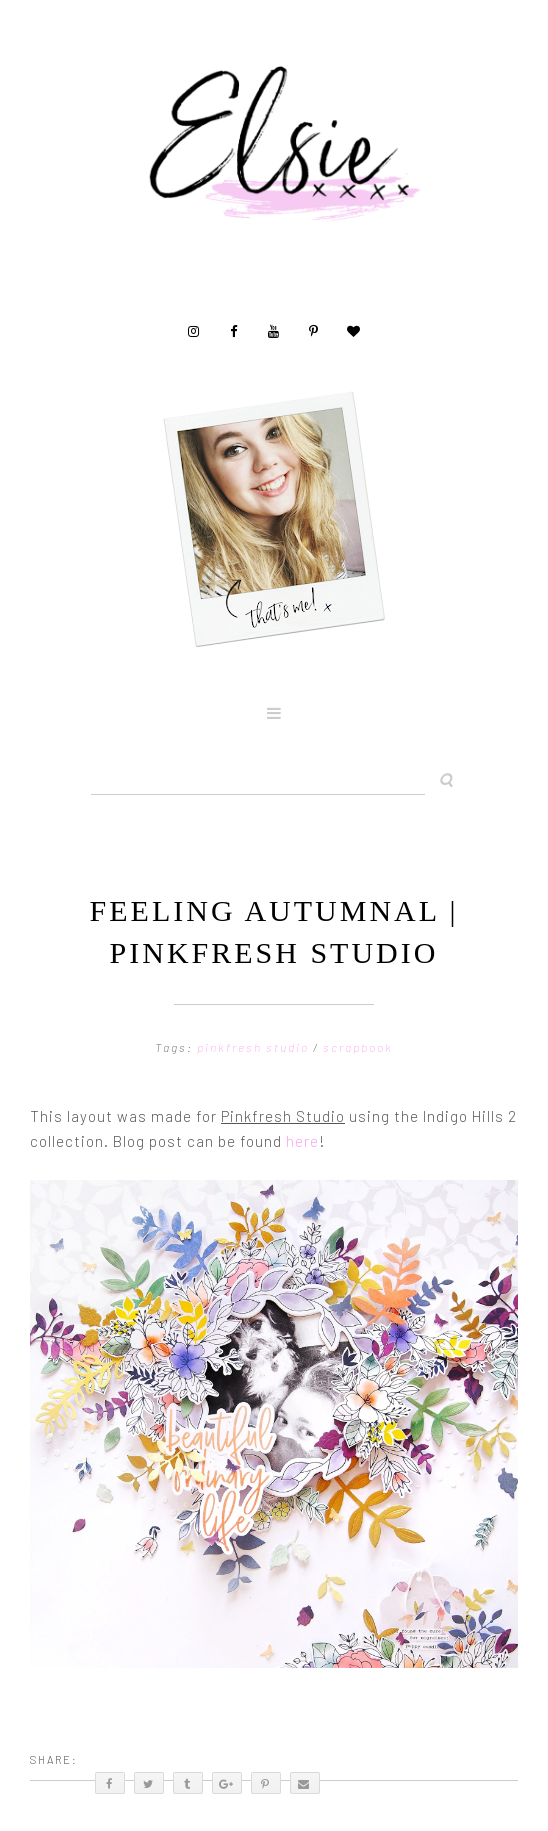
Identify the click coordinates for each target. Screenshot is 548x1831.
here (302, 1141)
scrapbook (358, 1047)
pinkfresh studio (255, 1047)
